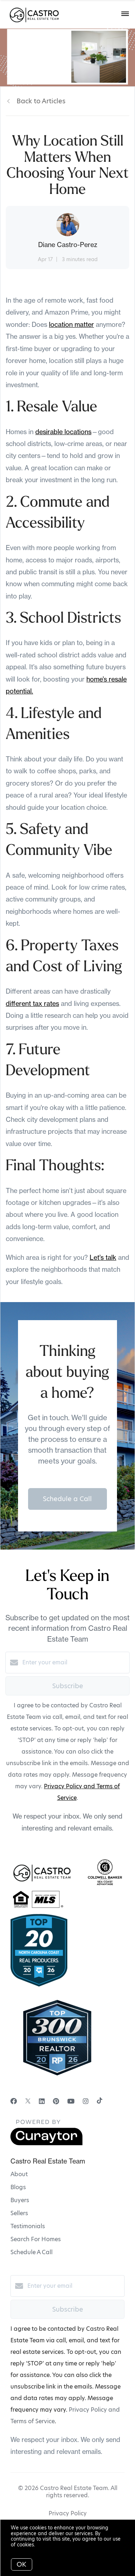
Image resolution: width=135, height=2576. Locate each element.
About (19, 2174)
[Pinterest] (56, 2101)
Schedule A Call (31, 2252)
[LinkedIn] (42, 2101)
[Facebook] (13, 2101)
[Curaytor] (46, 2143)
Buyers (19, 2200)
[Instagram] (86, 2101)
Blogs (18, 2187)
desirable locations (63, 432)
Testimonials (27, 2226)
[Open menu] (125, 14)
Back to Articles (41, 100)
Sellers (19, 2213)
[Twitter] (28, 2101)
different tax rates (32, 1003)
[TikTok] (99, 2101)
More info (47, 2544)
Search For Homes (35, 2239)
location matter (71, 324)
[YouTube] (71, 2101)
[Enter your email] (74, 1662)
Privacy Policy (68, 2513)
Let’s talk (103, 1257)
